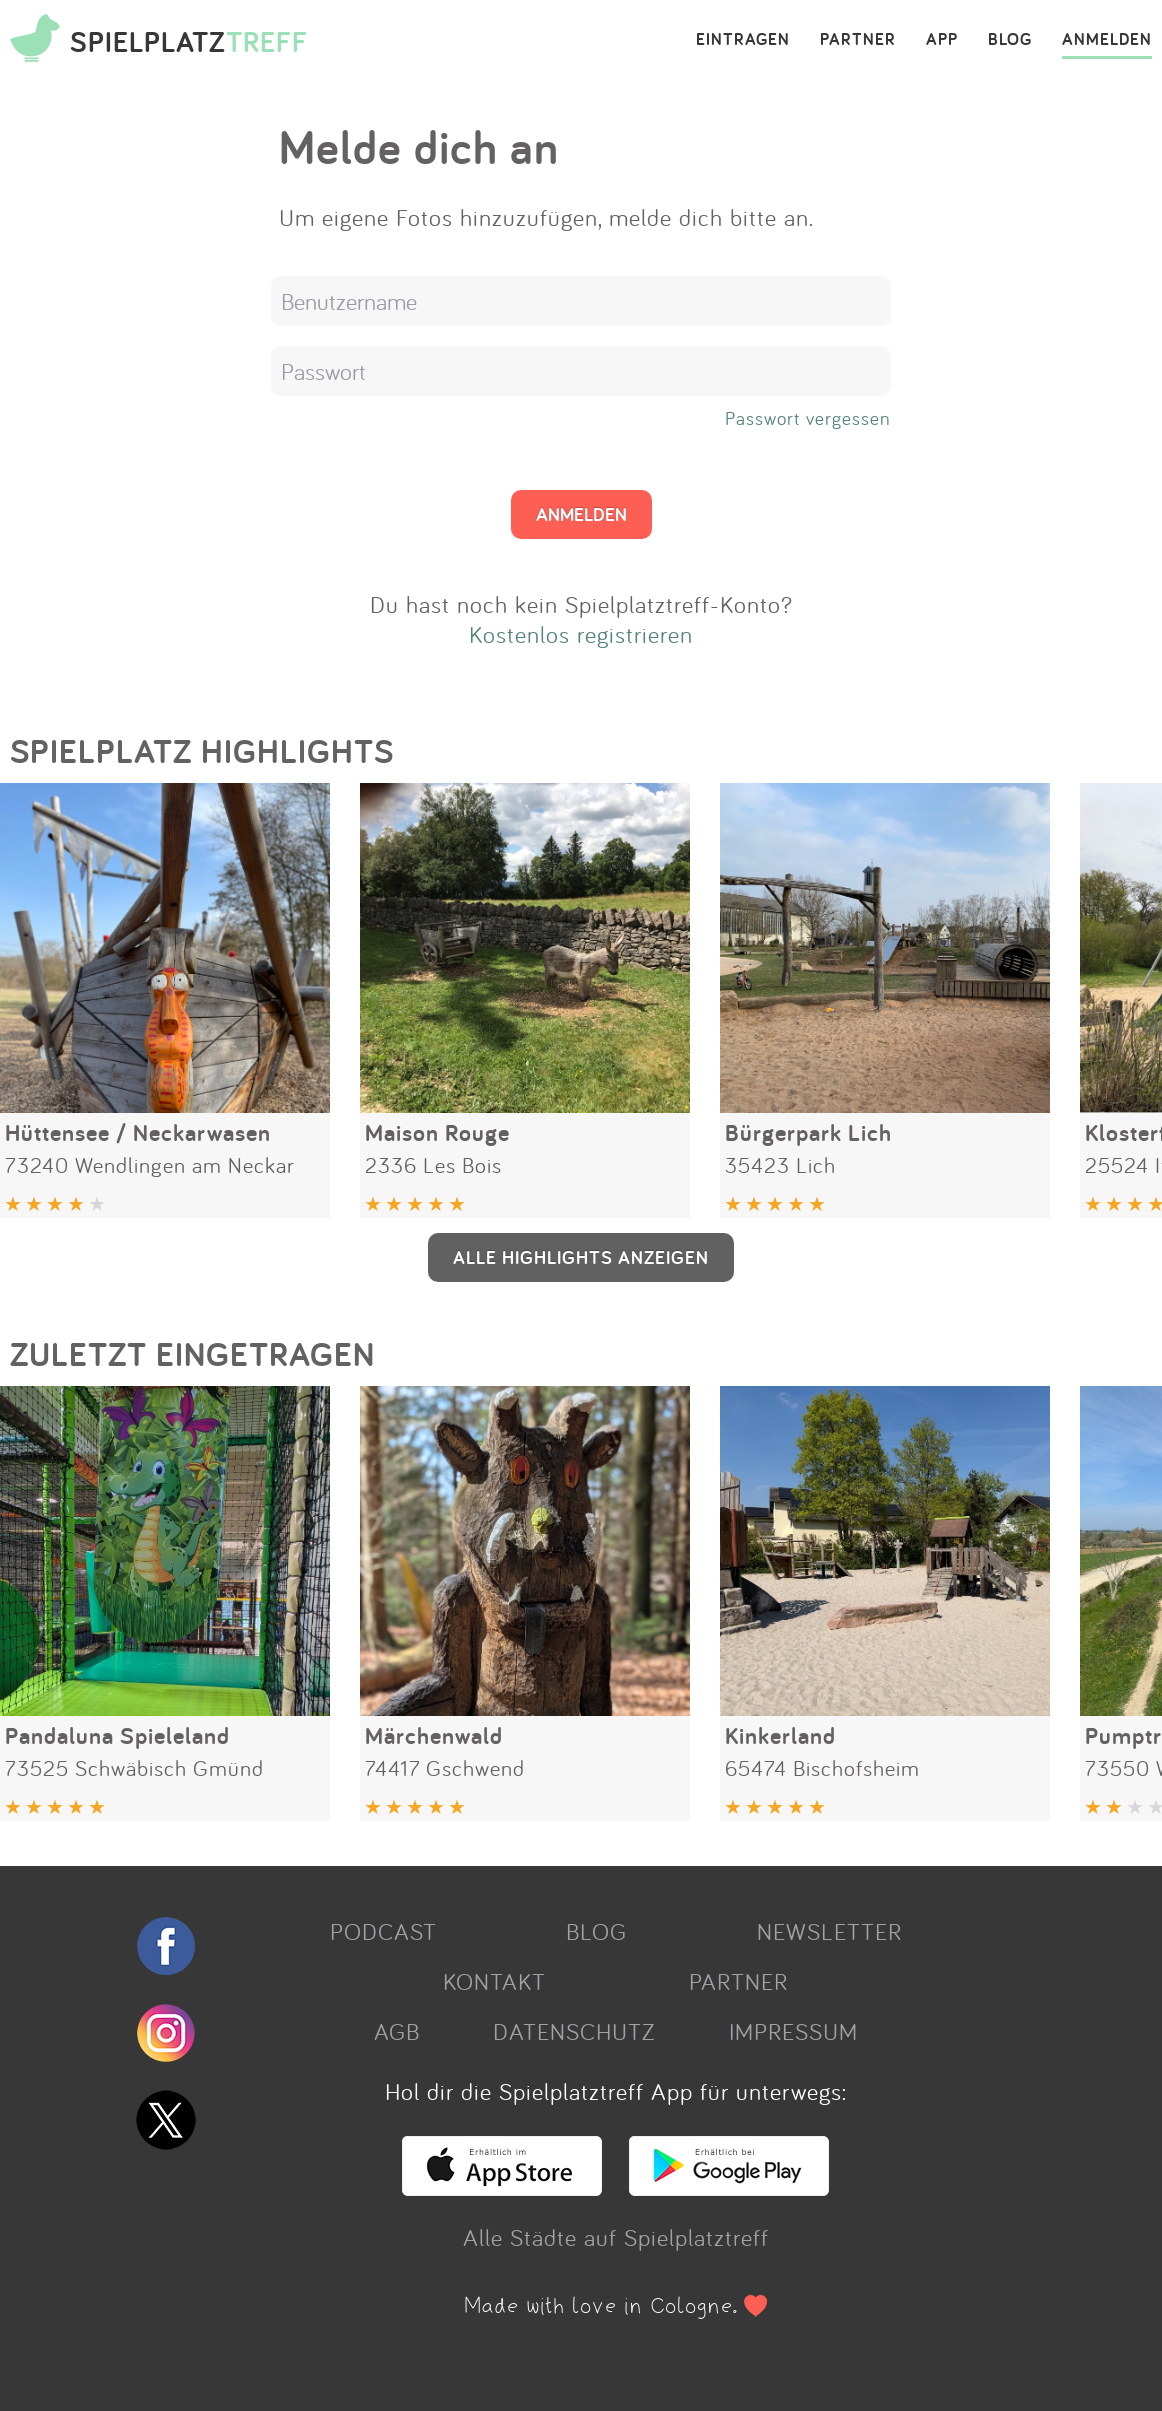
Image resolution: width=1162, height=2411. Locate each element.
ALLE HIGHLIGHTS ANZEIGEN (581, 1257)
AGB (397, 2031)
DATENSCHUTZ (574, 2031)
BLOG (1010, 40)
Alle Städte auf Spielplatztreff (616, 2237)
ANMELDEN (1107, 40)
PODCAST (383, 1931)
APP (942, 40)
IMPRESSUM (793, 2031)
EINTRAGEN (743, 40)
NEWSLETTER (829, 1931)
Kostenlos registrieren (581, 634)
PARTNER (858, 40)
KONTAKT (494, 1981)
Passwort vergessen (808, 418)
